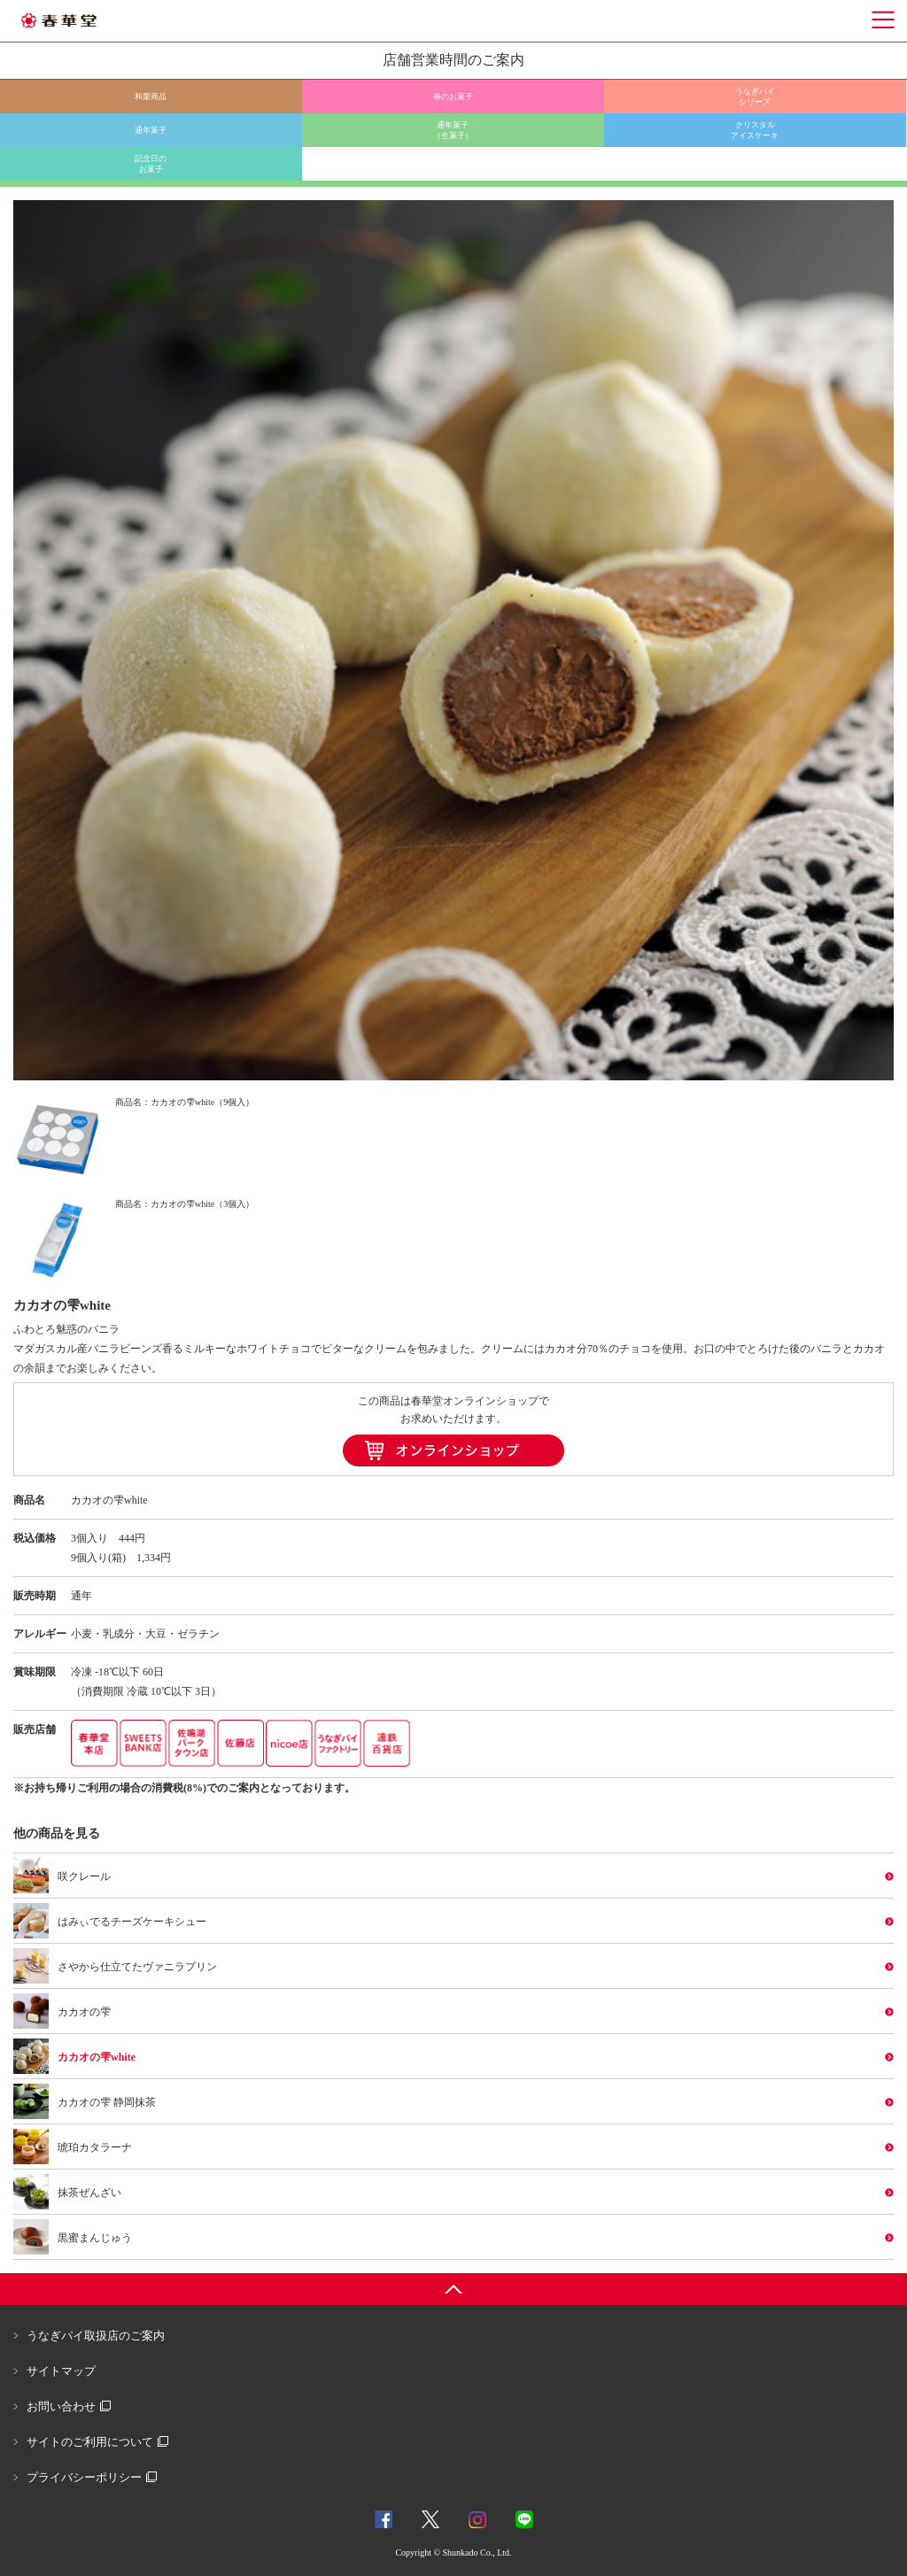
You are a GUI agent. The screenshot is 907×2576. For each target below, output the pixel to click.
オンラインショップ (453, 1450)
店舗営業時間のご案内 (453, 59)
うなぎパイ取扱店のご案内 (96, 2335)
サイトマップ (61, 2371)
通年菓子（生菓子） (453, 130)
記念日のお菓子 (151, 164)
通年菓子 (151, 130)
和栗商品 (151, 96)
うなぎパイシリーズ (755, 96)
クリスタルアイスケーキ (755, 130)
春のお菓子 (453, 96)
